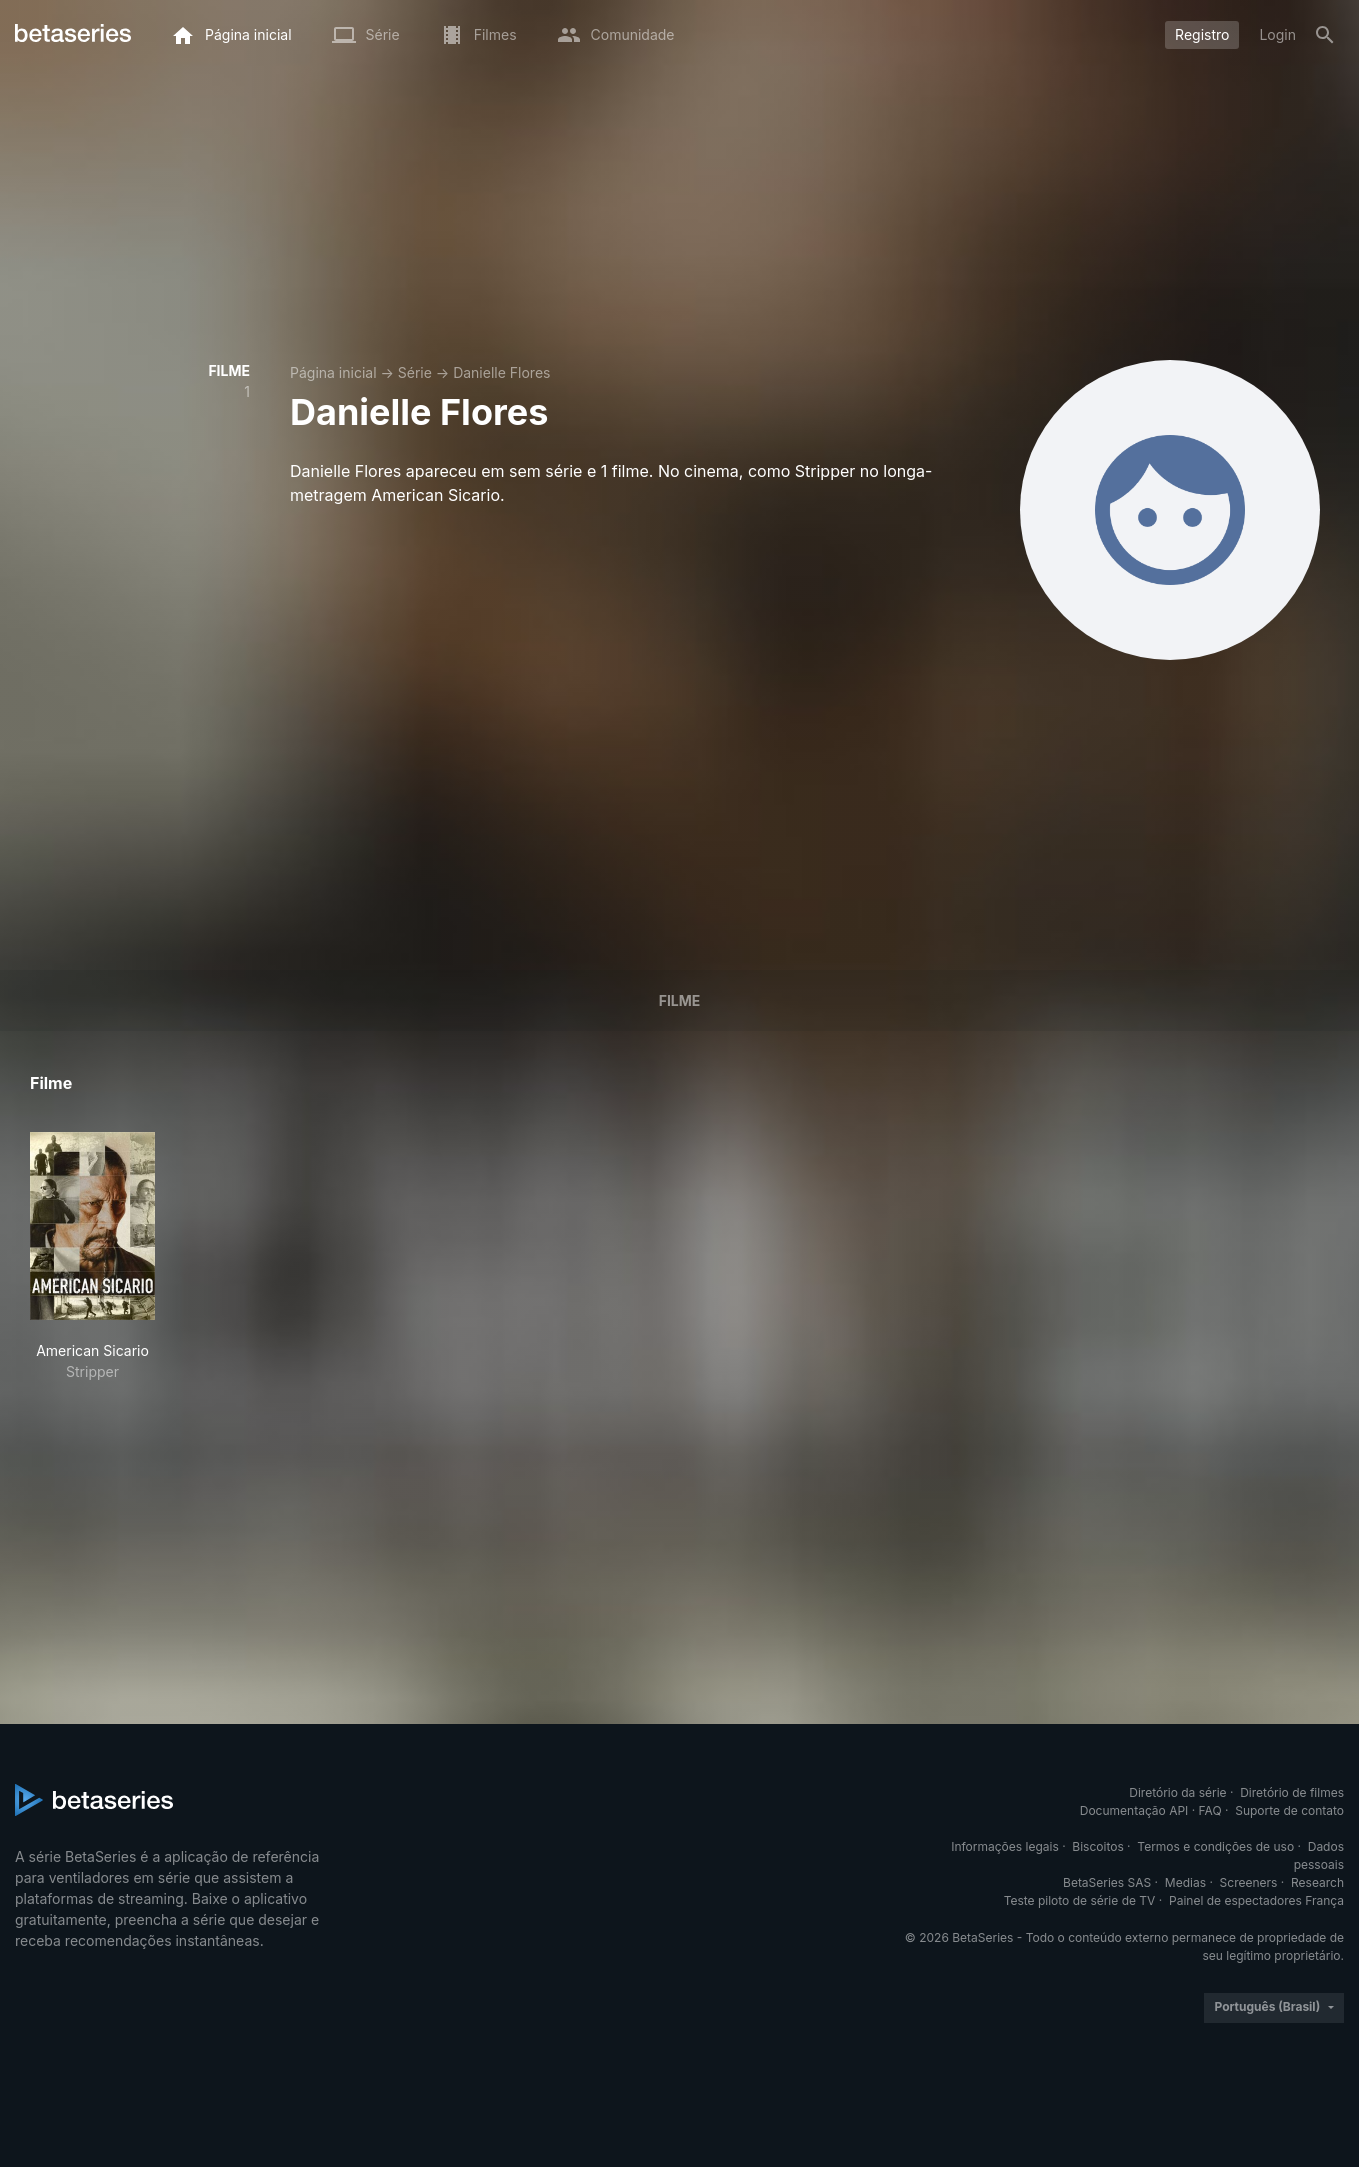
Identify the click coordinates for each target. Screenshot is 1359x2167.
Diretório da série (1177, 1792)
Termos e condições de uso (1215, 1846)
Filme (680, 1000)
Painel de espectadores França (1256, 1900)
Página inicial (333, 372)
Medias (1185, 1882)
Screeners (1249, 1882)
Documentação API (1134, 1810)
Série (415, 372)
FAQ (1210, 1810)
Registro (1202, 34)
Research (1317, 1882)
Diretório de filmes (1292, 1792)
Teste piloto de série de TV (1080, 1900)
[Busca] (1325, 35)
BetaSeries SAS (1107, 1882)
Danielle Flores (501, 372)
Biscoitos (1097, 1846)
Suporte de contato (1289, 1810)
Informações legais (1005, 1846)
